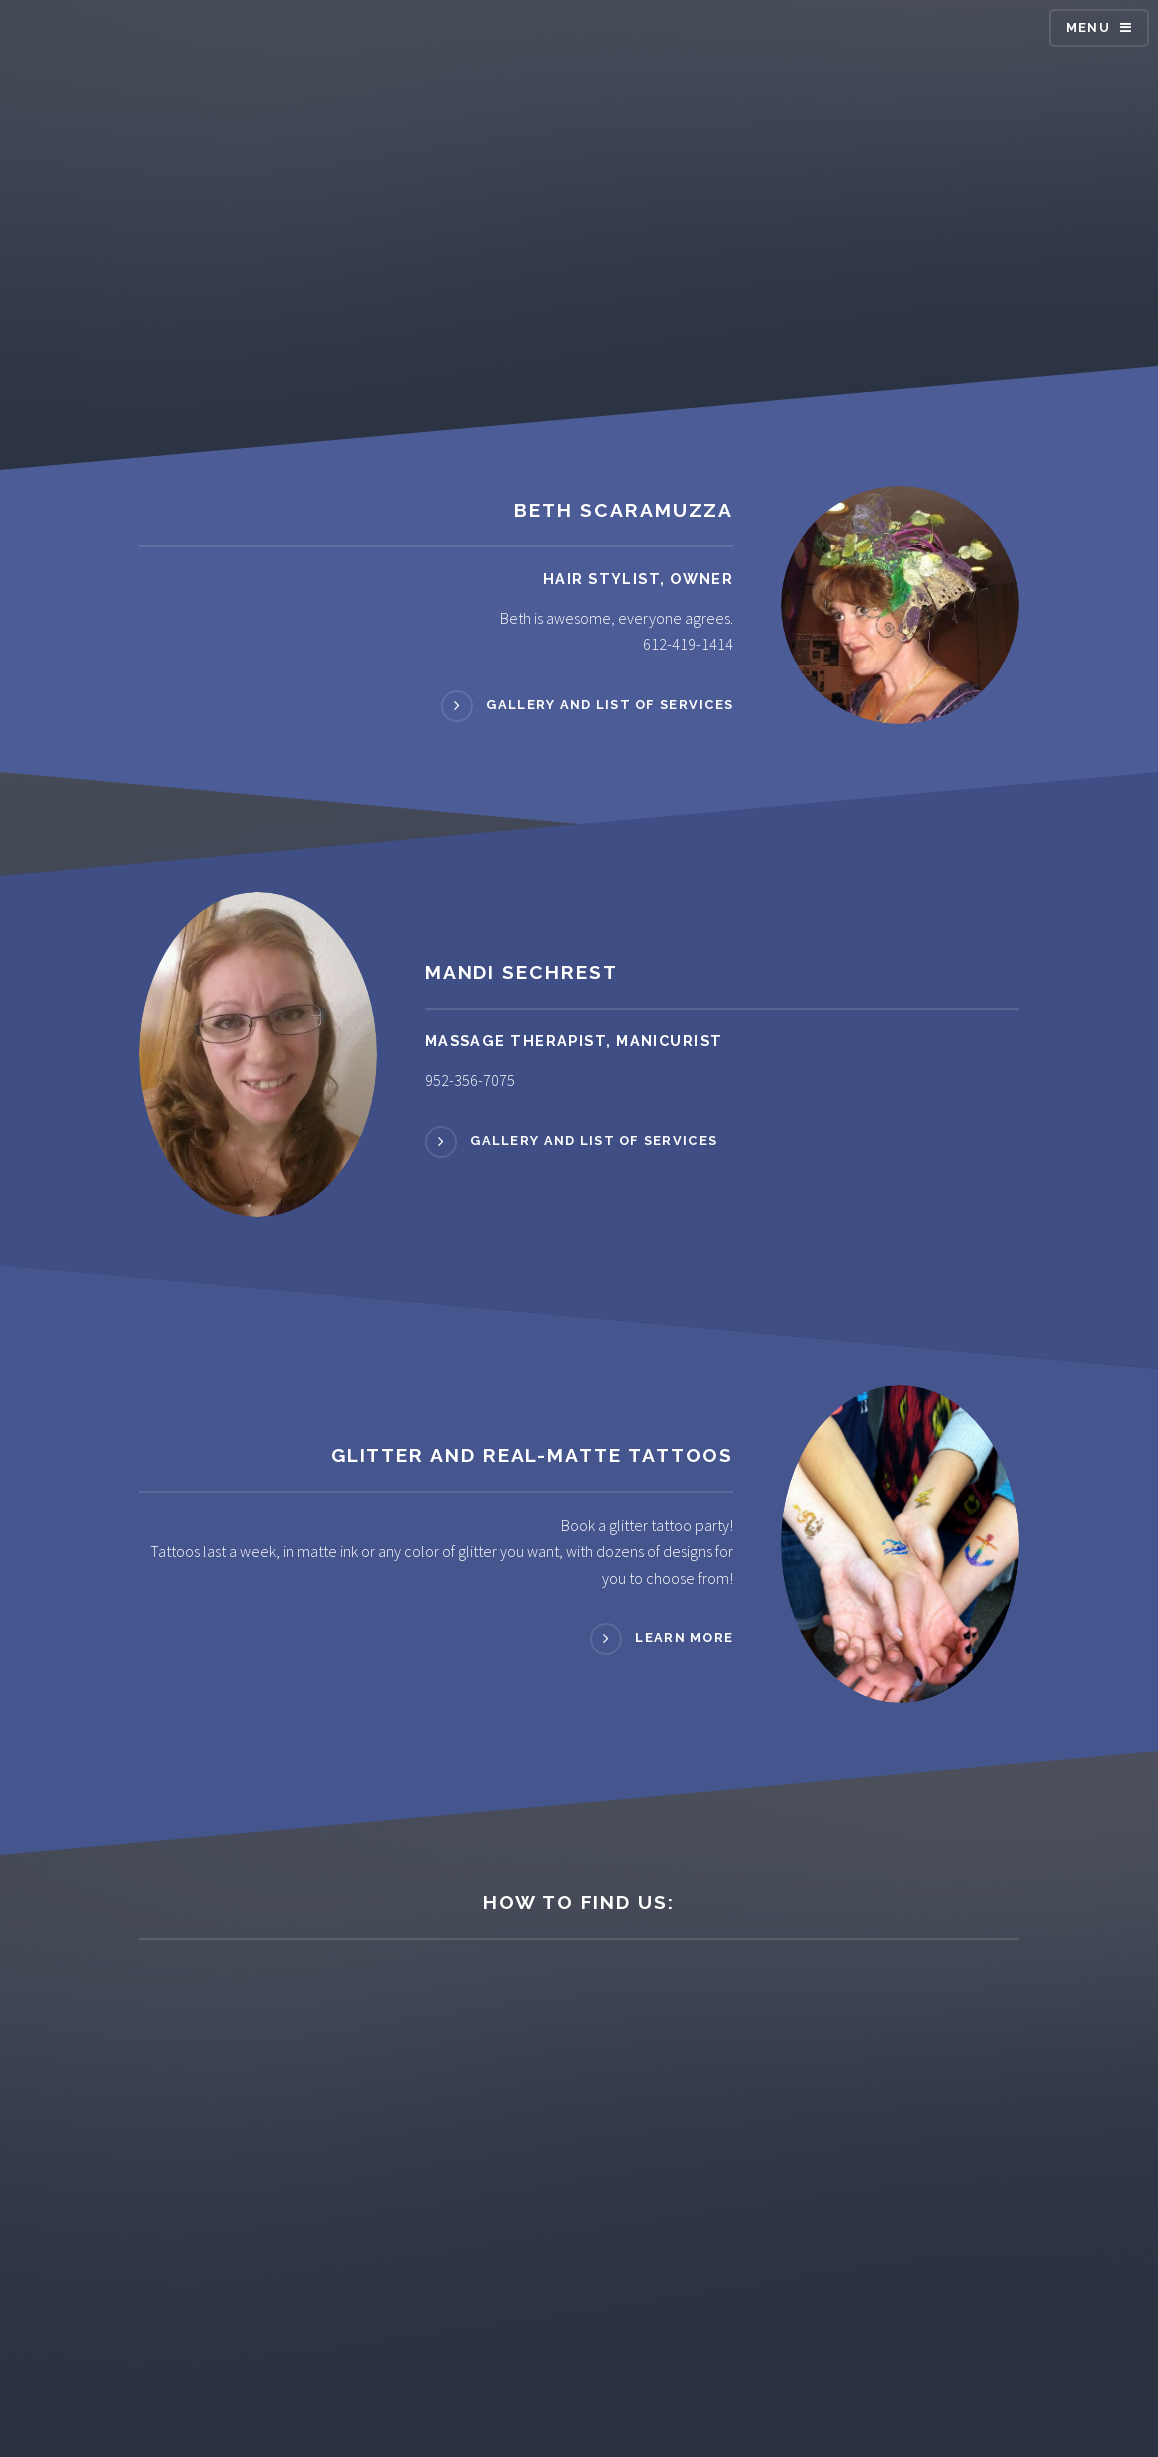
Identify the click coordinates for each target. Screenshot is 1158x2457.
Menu (1088, 27)
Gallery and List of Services (609, 704)
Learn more (684, 1637)
